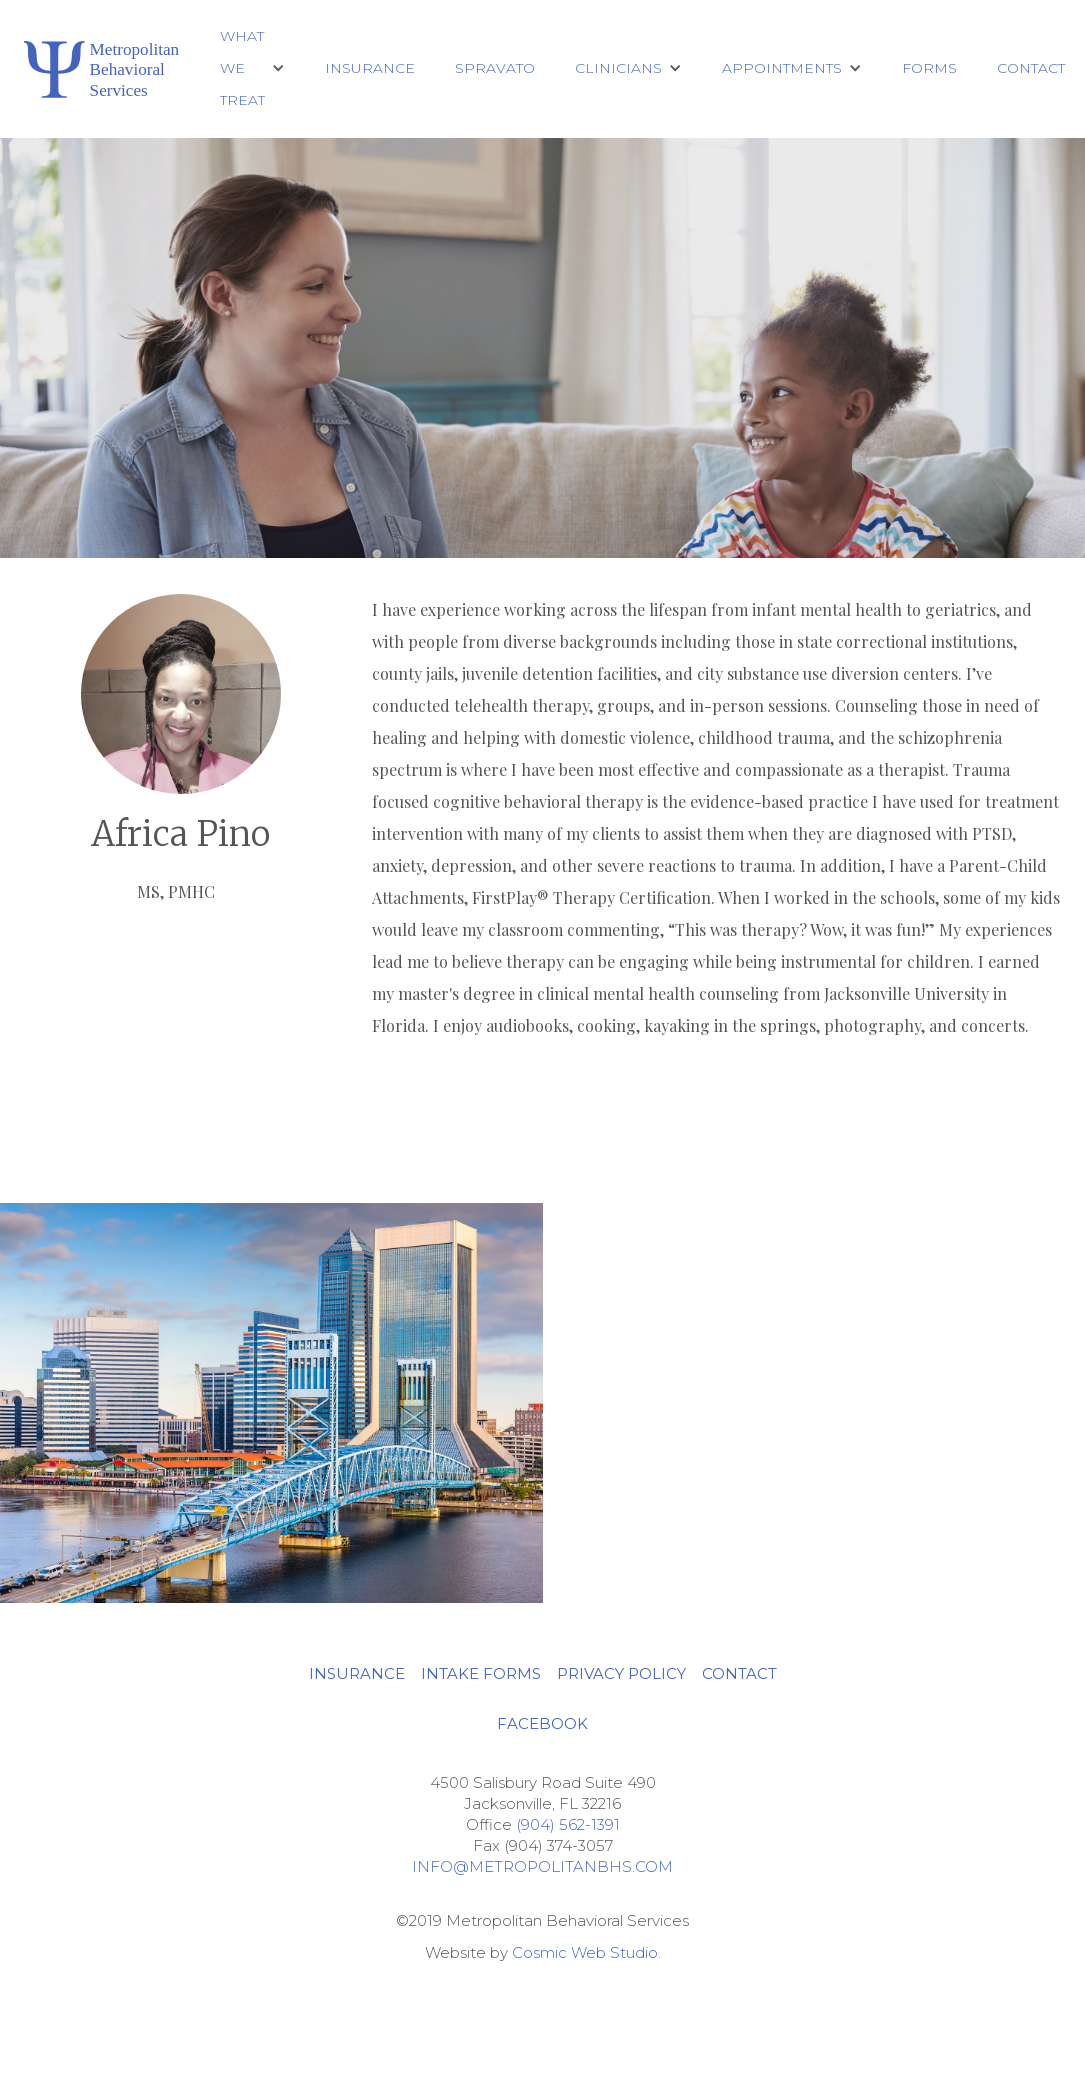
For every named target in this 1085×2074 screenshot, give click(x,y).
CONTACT (739, 1673)
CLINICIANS (618, 68)
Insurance (370, 68)
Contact (1031, 68)
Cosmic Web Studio (585, 1952)
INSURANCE (357, 1673)
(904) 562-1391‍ (568, 1824)
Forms (929, 68)
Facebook (542, 1723)
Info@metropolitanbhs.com (542, 1866)
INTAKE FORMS (481, 1673)
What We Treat (242, 68)
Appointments (782, 68)
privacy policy (621, 1673)
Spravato (495, 68)
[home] (100, 69)
